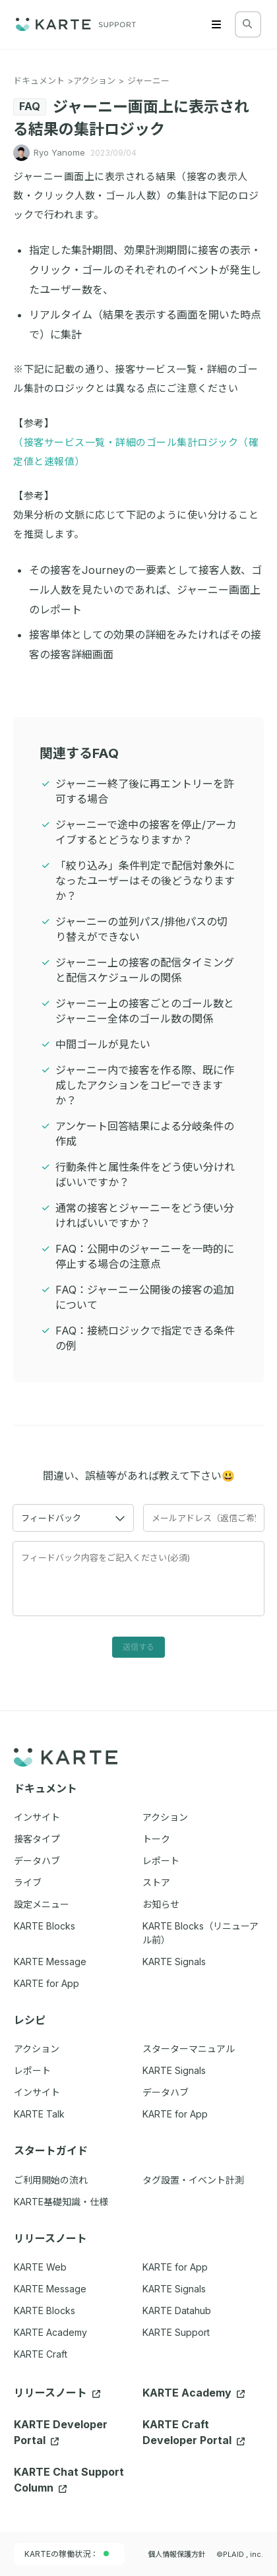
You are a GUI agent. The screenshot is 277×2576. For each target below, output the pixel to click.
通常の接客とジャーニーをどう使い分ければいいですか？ (144, 1215)
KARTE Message (50, 2288)
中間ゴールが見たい (102, 1044)
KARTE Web (40, 2267)
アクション (94, 80)
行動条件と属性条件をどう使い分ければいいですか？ (145, 1174)
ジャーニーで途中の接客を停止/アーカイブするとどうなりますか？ (146, 832)
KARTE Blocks (44, 2310)
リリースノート (57, 2392)
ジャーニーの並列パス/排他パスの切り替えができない (141, 929)
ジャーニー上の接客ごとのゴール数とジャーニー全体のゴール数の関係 (144, 1011)
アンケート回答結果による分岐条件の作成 (144, 1133)
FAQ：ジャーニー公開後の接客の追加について (144, 1297)
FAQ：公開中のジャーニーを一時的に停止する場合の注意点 (144, 1256)
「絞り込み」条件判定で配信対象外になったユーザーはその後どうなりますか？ (145, 880)
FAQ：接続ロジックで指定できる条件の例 (145, 1338)
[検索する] (247, 24)
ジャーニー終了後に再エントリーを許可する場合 (144, 791)
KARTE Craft (40, 2354)
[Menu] (216, 24)
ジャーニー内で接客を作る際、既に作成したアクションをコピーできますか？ (144, 1085)
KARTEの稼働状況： (66, 2554)
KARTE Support (176, 2332)
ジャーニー (148, 80)
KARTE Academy (50, 2332)
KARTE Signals (174, 2288)
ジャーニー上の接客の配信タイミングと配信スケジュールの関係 (144, 970)
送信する (138, 1647)
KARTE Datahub (176, 2310)
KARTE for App (175, 2267)
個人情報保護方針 (177, 2554)
